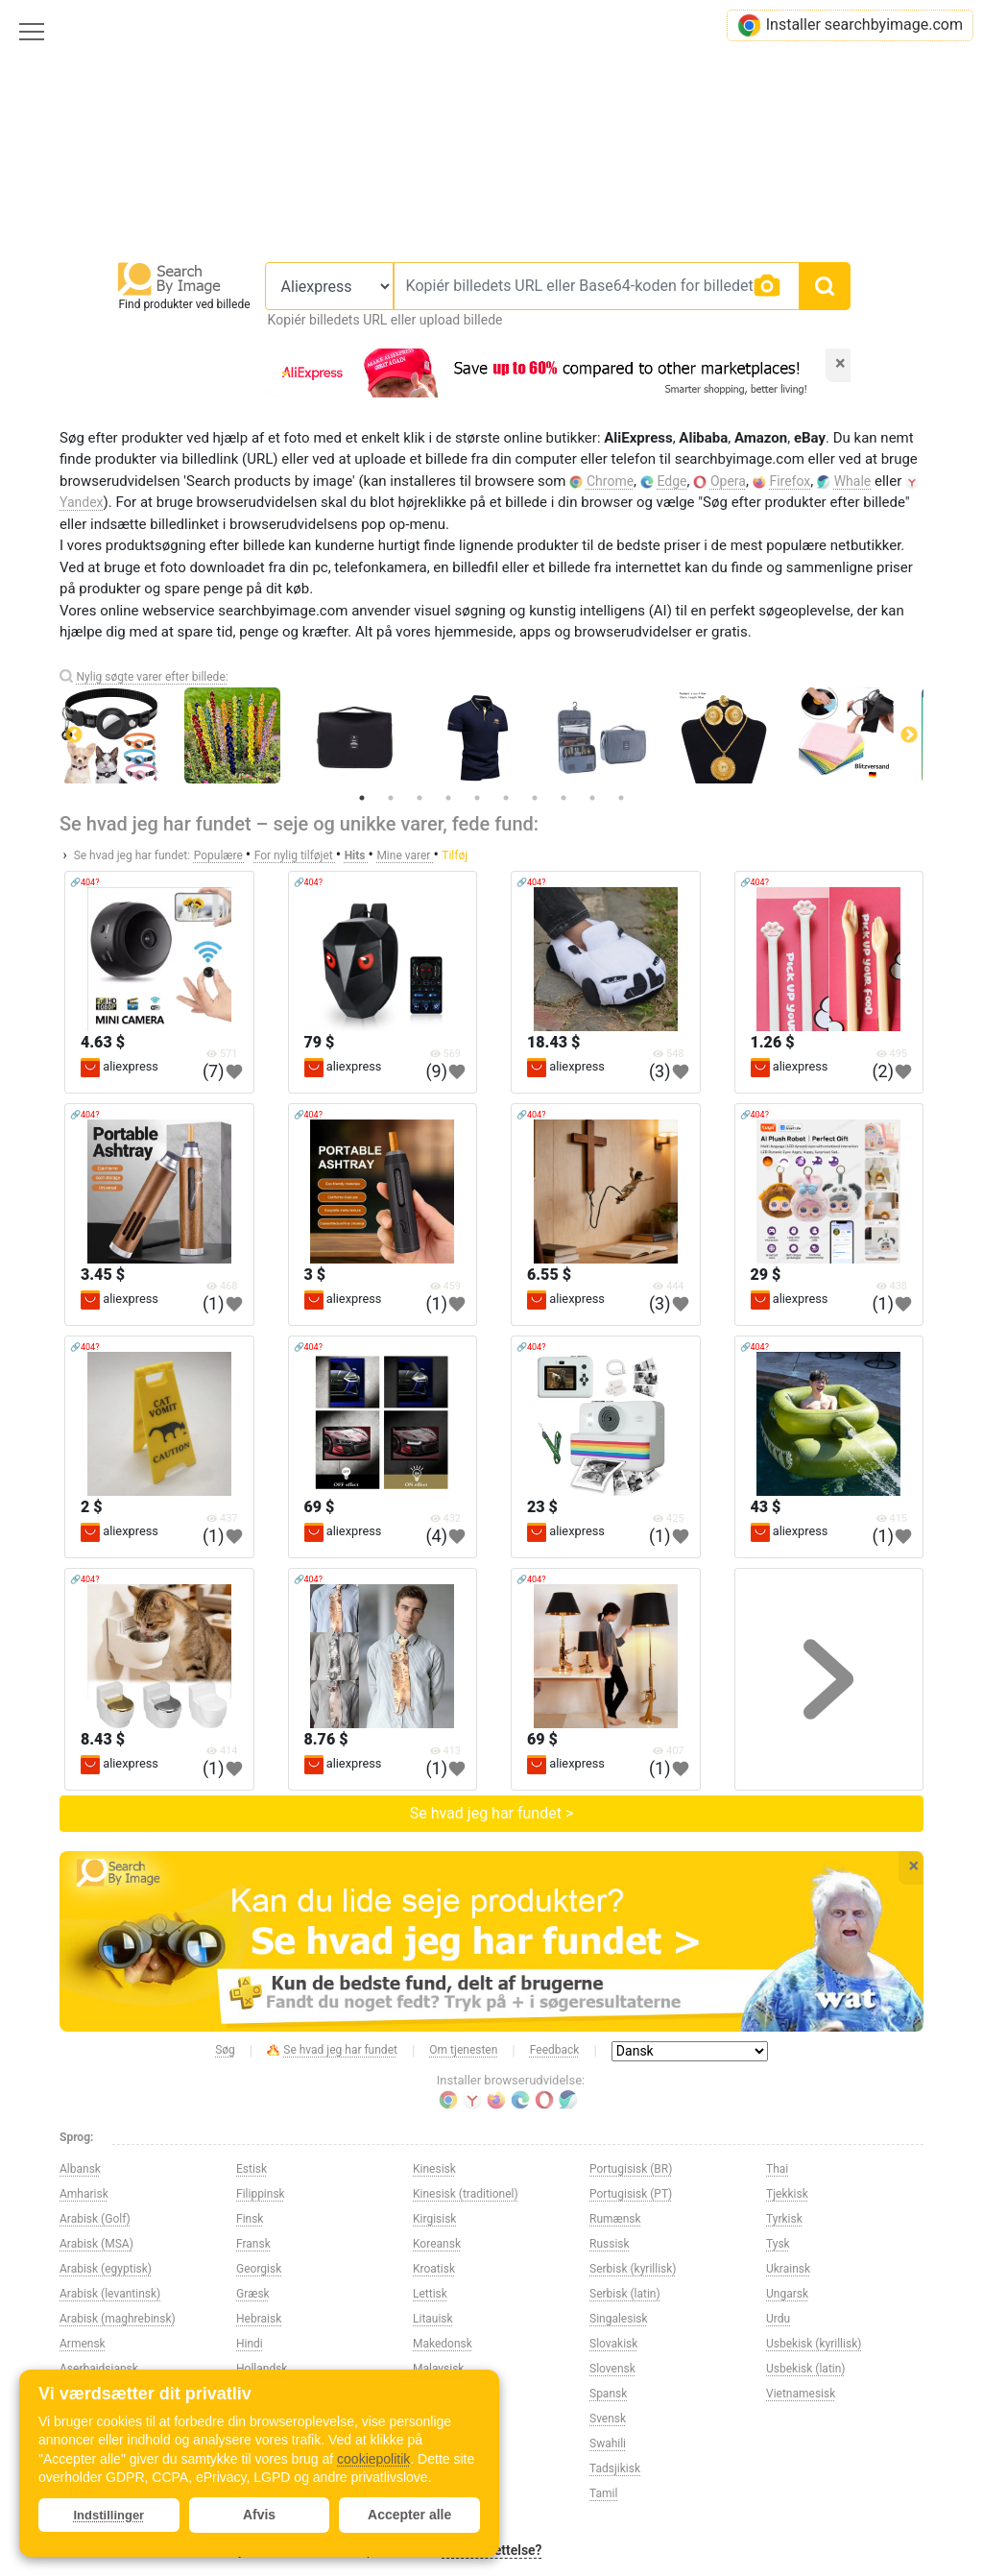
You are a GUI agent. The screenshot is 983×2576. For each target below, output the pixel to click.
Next (909, 735)
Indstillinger (109, 2515)
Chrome (610, 481)
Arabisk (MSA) (96, 2244)
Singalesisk (618, 2318)
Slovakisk (613, 2343)
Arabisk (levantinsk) (110, 2293)
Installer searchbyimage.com (850, 25)
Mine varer (404, 855)
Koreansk (437, 2244)
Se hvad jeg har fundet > (492, 1813)
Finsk (249, 2219)
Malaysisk (438, 2368)
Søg (225, 2050)
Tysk (778, 2244)
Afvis (259, 2514)
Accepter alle (409, 2514)
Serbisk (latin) (624, 2293)
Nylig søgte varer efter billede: (152, 677)
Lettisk (430, 2293)
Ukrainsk (788, 2268)
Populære (220, 855)
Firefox (789, 481)
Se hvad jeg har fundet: (132, 855)
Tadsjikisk (614, 2468)
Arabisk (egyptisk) (106, 2268)
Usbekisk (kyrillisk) (813, 2343)
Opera (728, 481)
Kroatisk (434, 2268)
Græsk (253, 2293)
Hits (357, 855)
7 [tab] (534, 797)
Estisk (251, 2169)
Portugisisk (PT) (630, 2194)
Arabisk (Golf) (95, 2219)
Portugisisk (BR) (630, 2169)
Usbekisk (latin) (806, 2368)
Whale (853, 481)
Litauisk (433, 2318)
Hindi (249, 2343)
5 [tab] (477, 797)
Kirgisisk (434, 2219)
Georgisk (258, 2268)
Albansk (80, 2169)
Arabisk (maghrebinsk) (118, 2318)
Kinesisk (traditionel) (465, 2194)
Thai (777, 2169)
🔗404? (84, 882)
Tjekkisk (787, 2194)
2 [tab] (390, 797)
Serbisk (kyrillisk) (633, 2268)
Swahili (607, 2443)
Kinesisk (434, 2169)
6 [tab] (505, 797)
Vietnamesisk (800, 2393)
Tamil (603, 2493)
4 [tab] (448, 797)
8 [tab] (563, 797)
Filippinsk (260, 2194)
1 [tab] (362, 797)
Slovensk (612, 2368)
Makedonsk (442, 2343)
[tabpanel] (491, 735)
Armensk (83, 2343)
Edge (672, 481)
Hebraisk (258, 2318)
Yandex (82, 502)
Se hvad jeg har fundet (332, 2050)
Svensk (607, 2418)
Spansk (608, 2393)
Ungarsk (787, 2293)
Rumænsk (615, 2219)
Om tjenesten (463, 2050)
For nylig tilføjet (295, 855)
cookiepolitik (373, 2459)
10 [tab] (621, 797)
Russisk (609, 2244)
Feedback (555, 2050)
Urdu (778, 2318)
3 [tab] (419, 797)
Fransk (253, 2244)
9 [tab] (592, 797)
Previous (74, 735)
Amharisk (84, 2194)
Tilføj (455, 855)
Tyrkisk (784, 2219)
